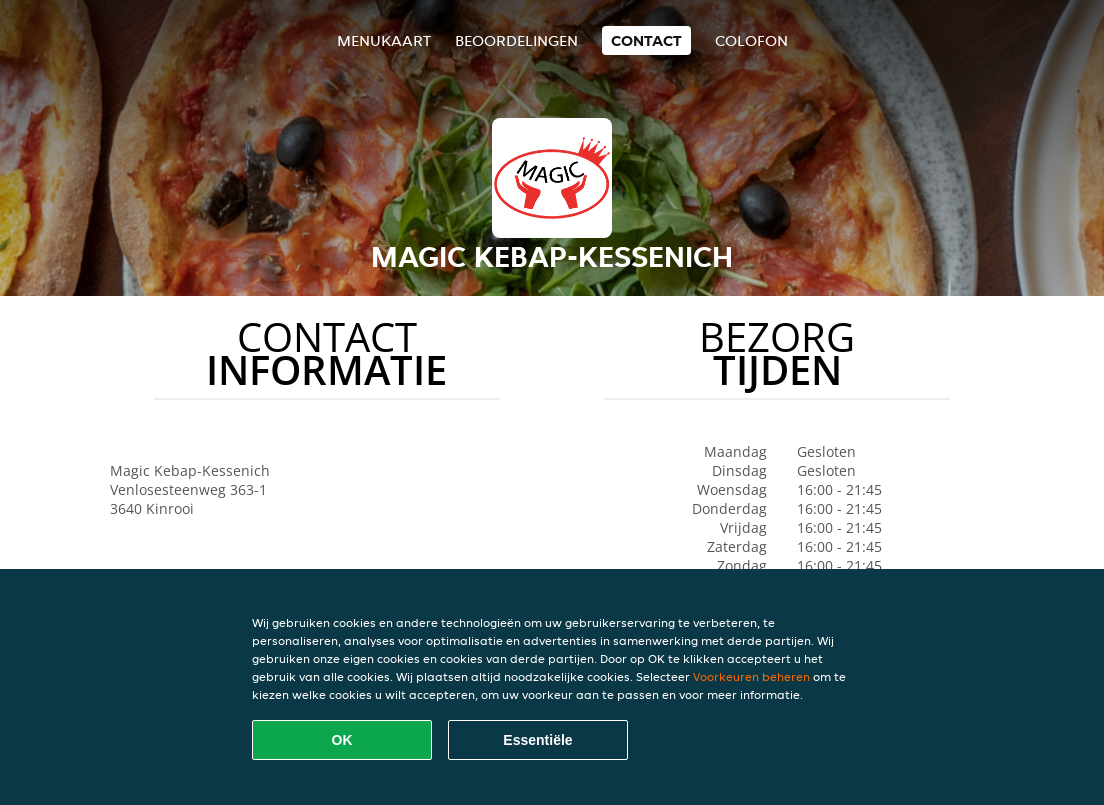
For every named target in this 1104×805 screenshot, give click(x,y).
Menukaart (384, 40)
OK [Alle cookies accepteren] (342, 740)
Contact (646, 40)
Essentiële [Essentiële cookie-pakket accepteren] (537, 740)
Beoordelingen (516, 40)
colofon (751, 40)
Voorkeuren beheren (751, 676)
